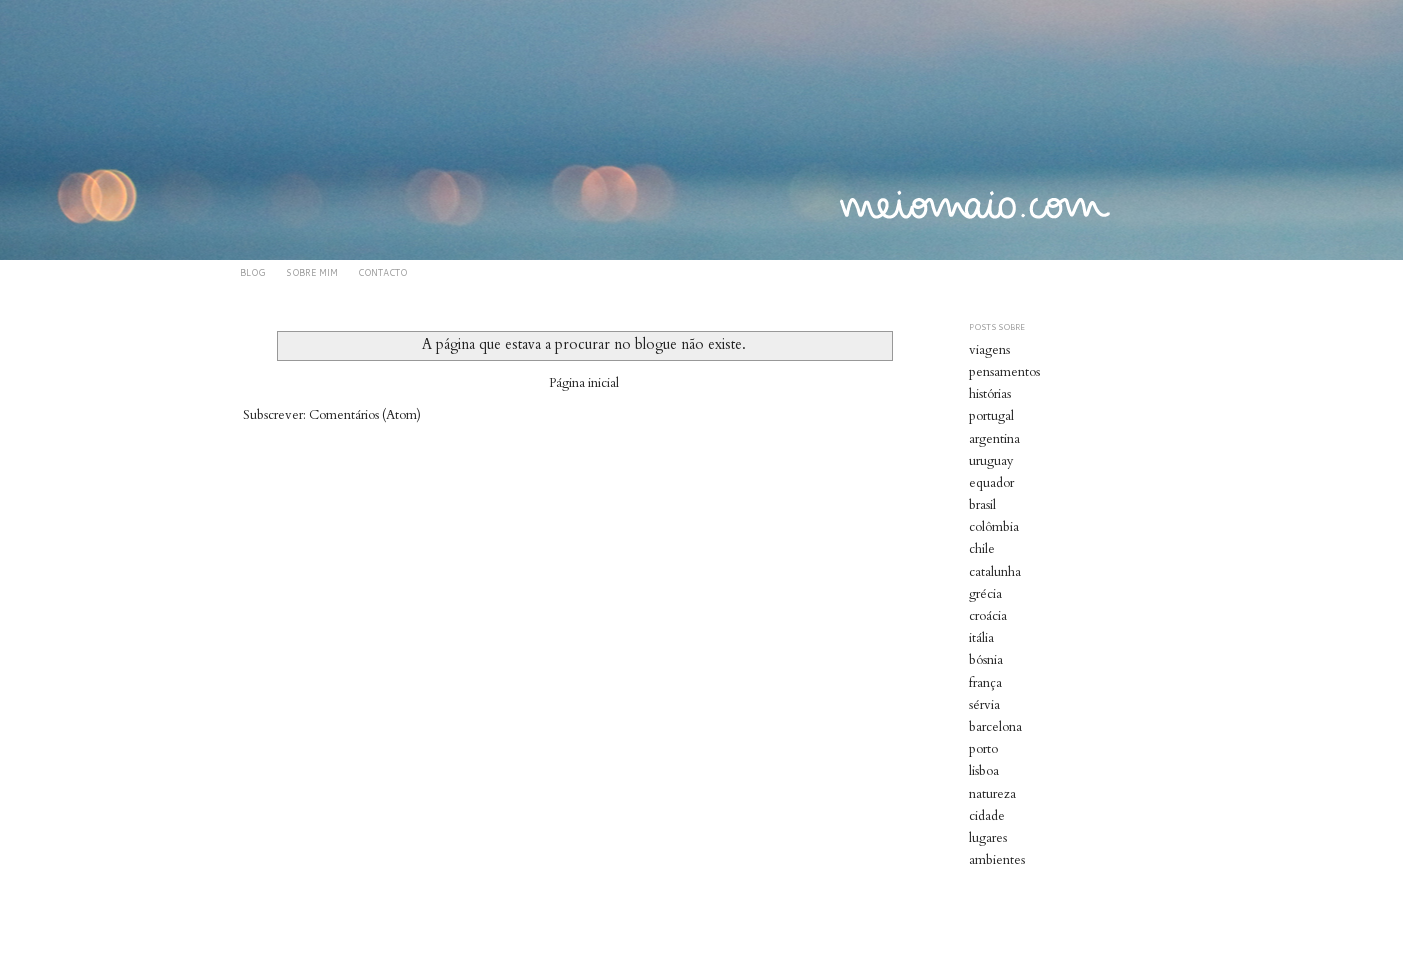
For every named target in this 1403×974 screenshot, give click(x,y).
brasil (982, 505)
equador (991, 483)
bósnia (986, 660)
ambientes (997, 860)
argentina (994, 439)
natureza (992, 794)
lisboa (984, 771)
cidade (987, 816)
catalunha (995, 572)
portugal (991, 416)
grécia (985, 594)
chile (982, 549)
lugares (988, 838)
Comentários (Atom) (365, 415)
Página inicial (584, 383)
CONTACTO (382, 272)
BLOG (253, 272)
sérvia (984, 705)
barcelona (995, 727)
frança (985, 683)
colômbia (994, 527)
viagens (989, 350)
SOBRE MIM (312, 272)
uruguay (991, 461)
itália (981, 638)
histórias (990, 394)
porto (983, 749)
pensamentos (1004, 372)
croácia (988, 616)
